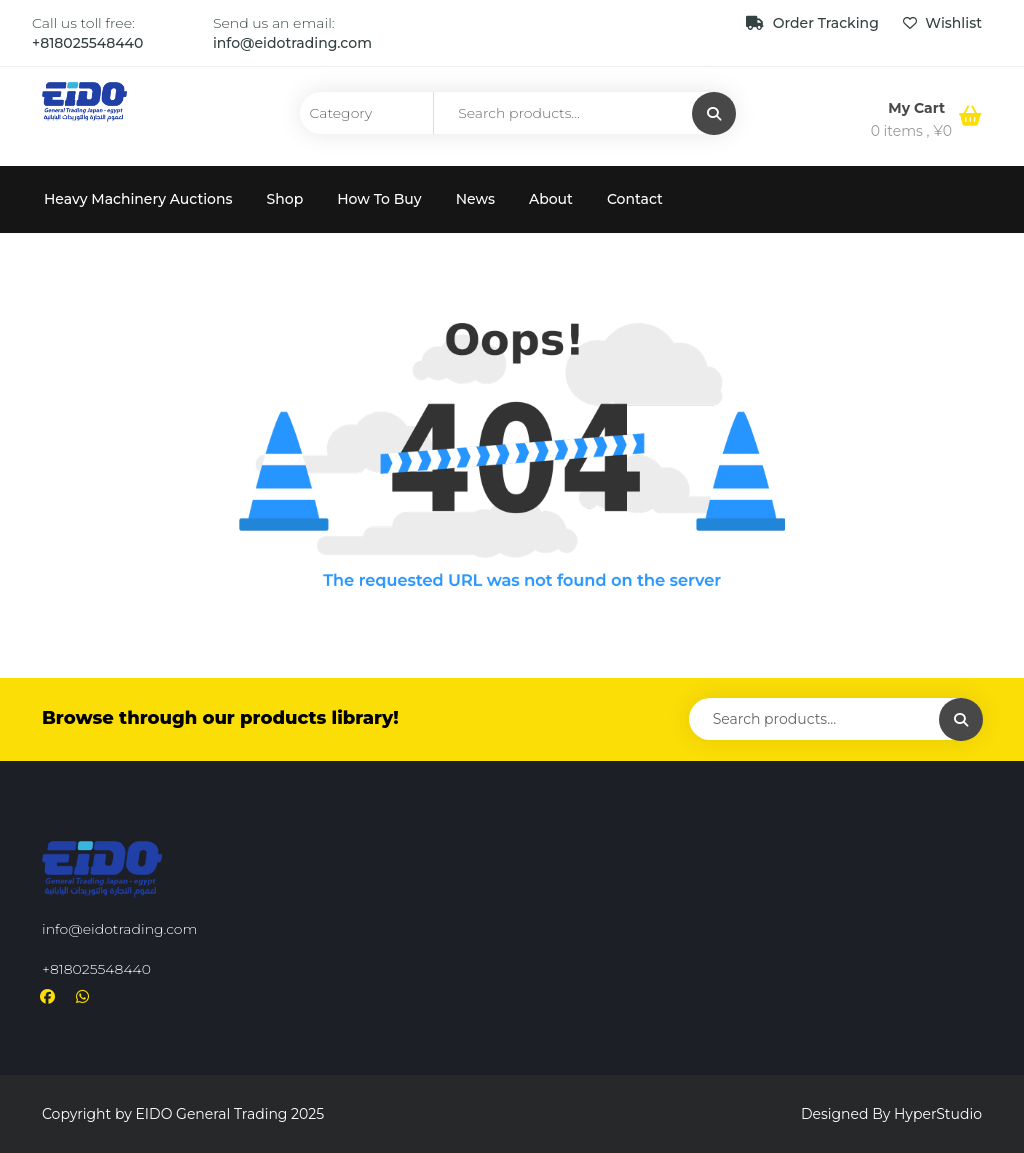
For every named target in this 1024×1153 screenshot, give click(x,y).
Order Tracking (814, 23)
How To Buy (379, 199)
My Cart (918, 108)
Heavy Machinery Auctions (138, 199)
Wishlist (942, 23)
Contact (635, 199)
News (475, 199)
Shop (285, 199)
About (551, 199)
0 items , (911, 131)
